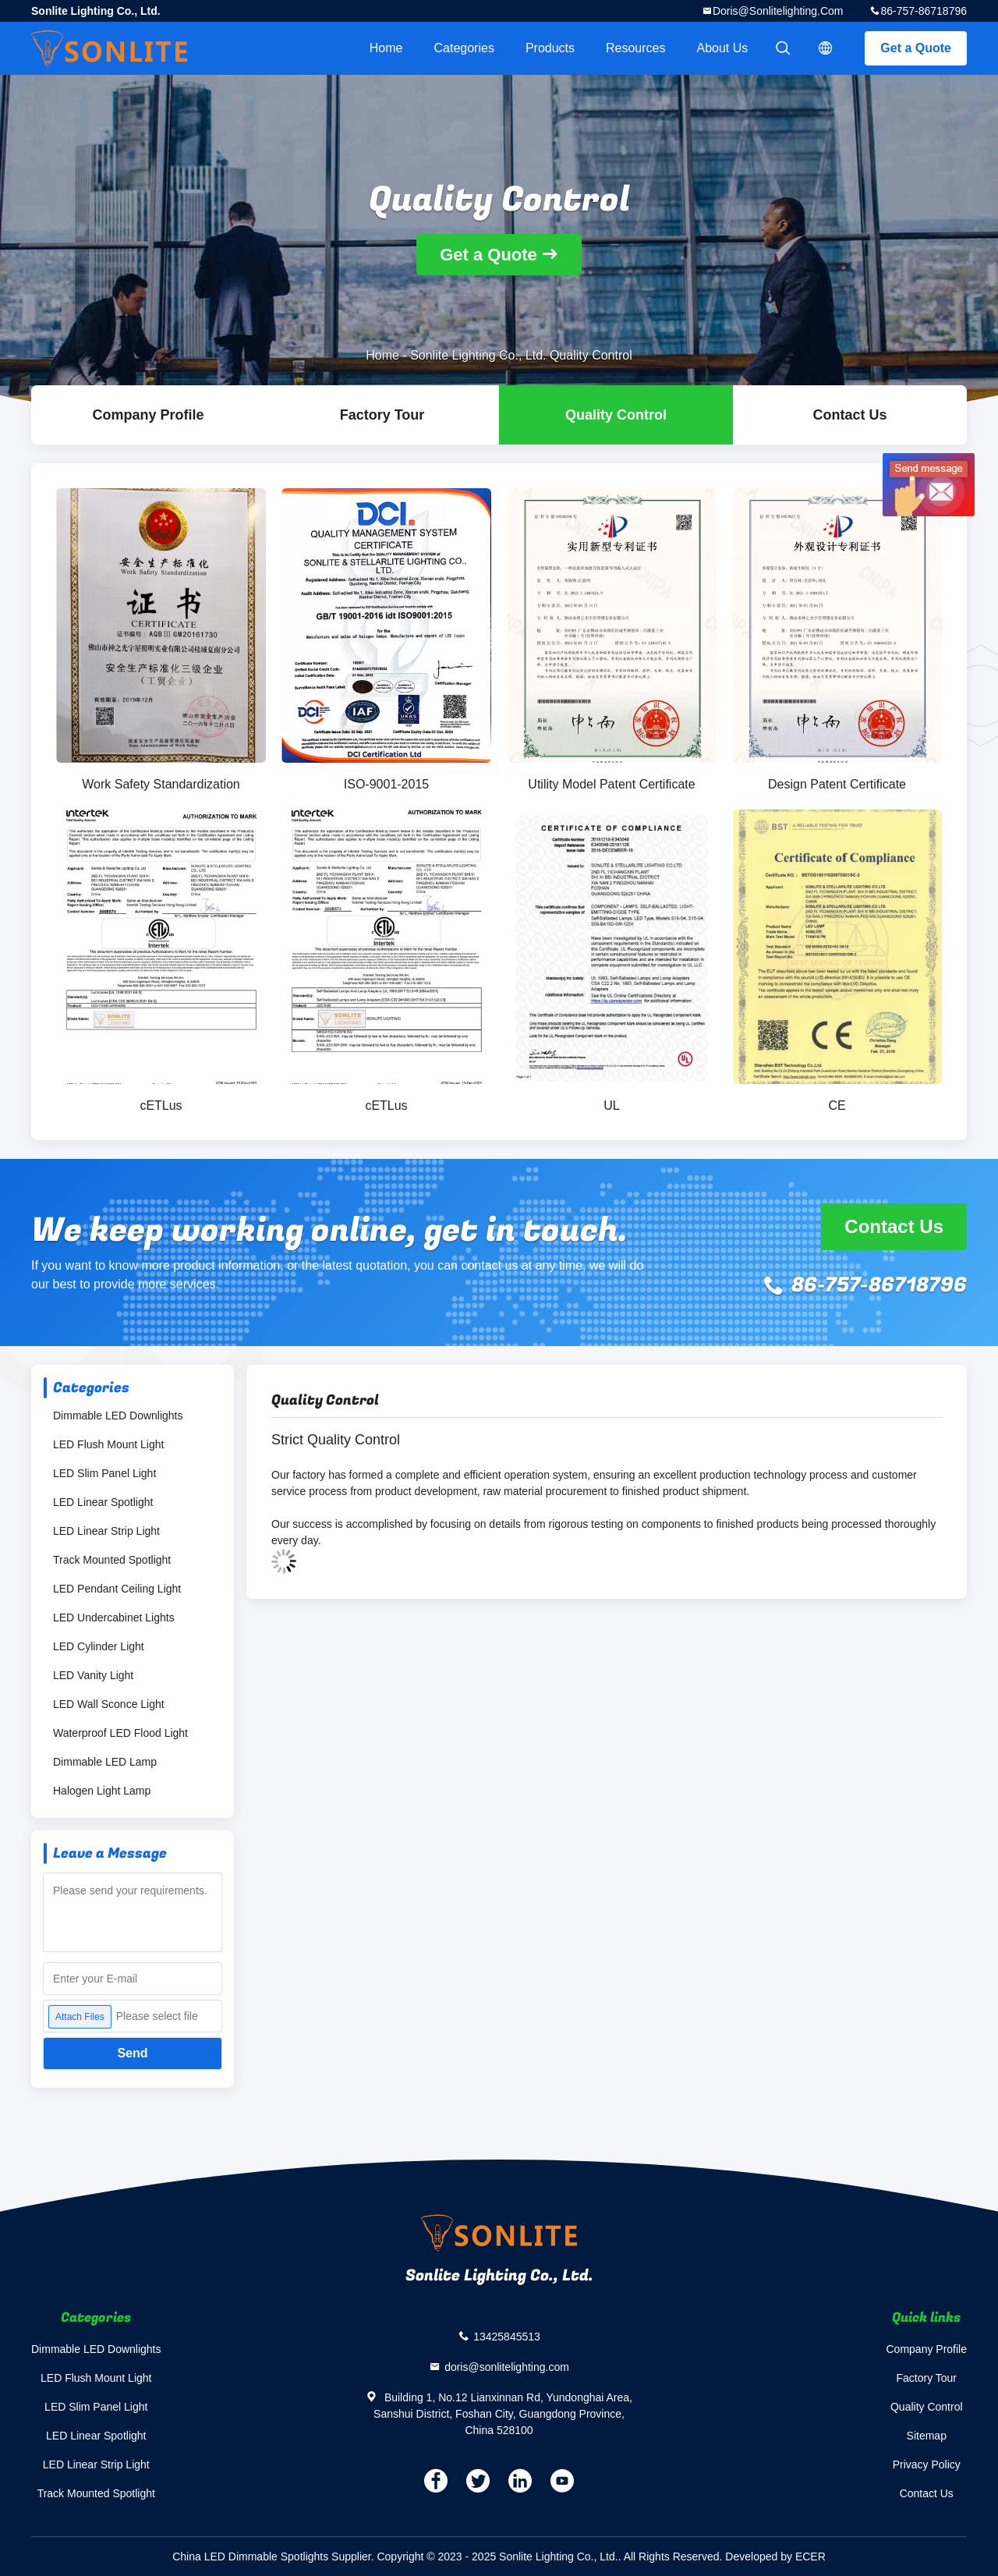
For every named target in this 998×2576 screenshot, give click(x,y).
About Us (722, 48)
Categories (464, 48)
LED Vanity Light (93, 1675)
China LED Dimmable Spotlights (250, 2556)
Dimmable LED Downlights (118, 1415)
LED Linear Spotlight (103, 1502)
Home (386, 48)
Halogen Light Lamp (101, 1790)
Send (132, 2053)
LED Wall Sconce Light (109, 1704)
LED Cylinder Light (98, 1646)
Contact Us (849, 415)
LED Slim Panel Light (104, 1473)
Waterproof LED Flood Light (120, 1733)
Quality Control (616, 415)
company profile (147, 415)
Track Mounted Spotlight (112, 1560)
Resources (635, 48)
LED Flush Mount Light (108, 1444)
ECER (810, 2556)
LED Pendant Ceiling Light (117, 1588)
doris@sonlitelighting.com (778, 11)
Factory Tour (382, 415)
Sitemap (927, 2435)
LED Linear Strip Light (106, 1531)
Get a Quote (915, 48)
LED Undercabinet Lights (114, 1617)
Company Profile (927, 2349)
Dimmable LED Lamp (105, 1762)
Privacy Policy (927, 2464)
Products (550, 48)
